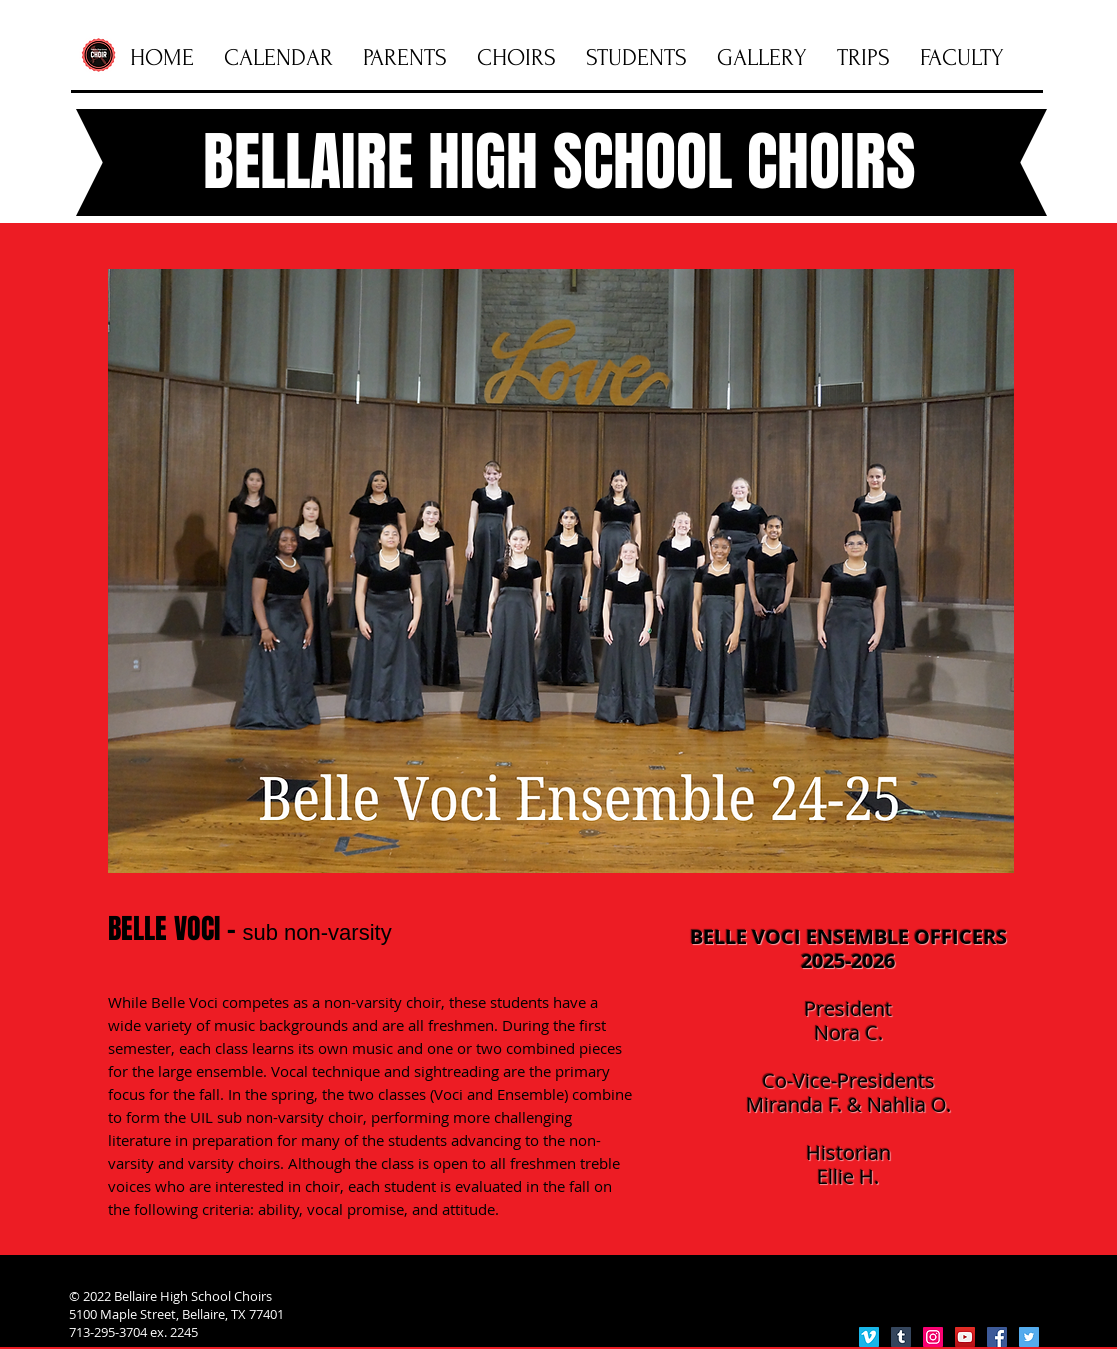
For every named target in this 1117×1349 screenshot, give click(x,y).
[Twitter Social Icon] (1029, 1337)
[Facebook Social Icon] (997, 1337)
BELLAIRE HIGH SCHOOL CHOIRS (559, 162)
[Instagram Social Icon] (933, 1337)
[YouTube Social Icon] (965, 1337)
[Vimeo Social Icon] (869, 1337)
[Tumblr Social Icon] (901, 1337)
